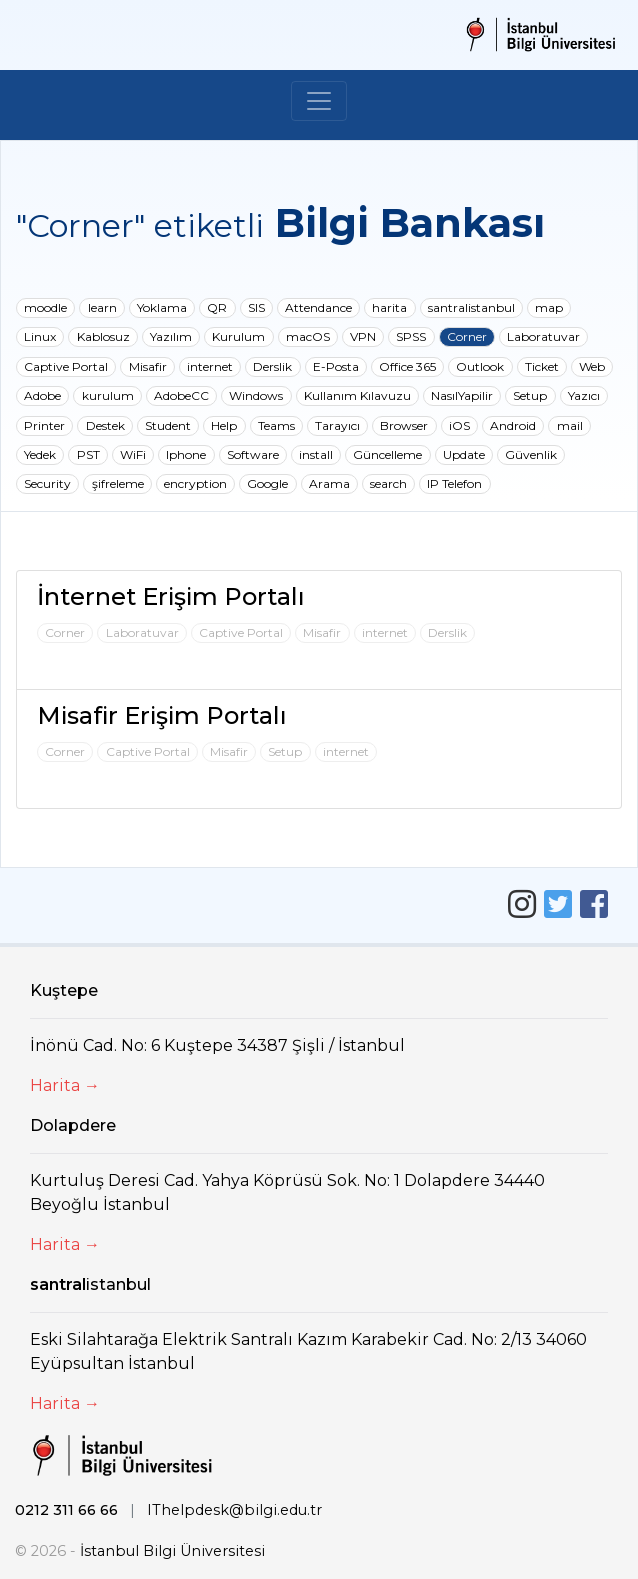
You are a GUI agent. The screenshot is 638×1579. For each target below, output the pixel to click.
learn (102, 307)
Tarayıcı (337, 425)
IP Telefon (454, 483)
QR (217, 307)
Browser (404, 425)
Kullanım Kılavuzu (357, 395)
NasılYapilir (462, 395)
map (549, 307)
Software (253, 454)
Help (224, 425)
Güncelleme (387, 454)
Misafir (148, 366)
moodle (45, 307)
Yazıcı (584, 395)
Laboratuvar (543, 336)
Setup (530, 395)
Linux (40, 336)
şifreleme (118, 483)
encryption (195, 483)
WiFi (133, 454)
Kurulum (238, 336)
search (388, 483)
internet (210, 366)
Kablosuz (103, 336)
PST (88, 454)
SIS (256, 307)
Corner (467, 336)
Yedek (40, 454)
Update (464, 454)
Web (592, 366)
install (316, 454)
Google (267, 483)
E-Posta (336, 366)
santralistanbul (471, 307)
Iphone (186, 454)
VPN (363, 336)
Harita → (65, 1085)
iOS (459, 425)
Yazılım (171, 336)
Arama (329, 483)
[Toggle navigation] (319, 101)
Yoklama (162, 307)
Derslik (272, 366)
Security (47, 483)
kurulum (108, 395)
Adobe (42, 395)
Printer (44, 425)
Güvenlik (531, 454)
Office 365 (407, 366)
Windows (256, 395)
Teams (276, 425)
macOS (308, 336)
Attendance (318, 307)
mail (570, 425)
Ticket (542, 366)
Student (168, 425)
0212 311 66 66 (66, 1510)
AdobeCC (181, 395)
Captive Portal (66, 366)
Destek (105, 425)
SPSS (411, 336)
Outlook (480, 366)
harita (389, 307)
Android (513, 425)
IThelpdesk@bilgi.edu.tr (234, 1510)
